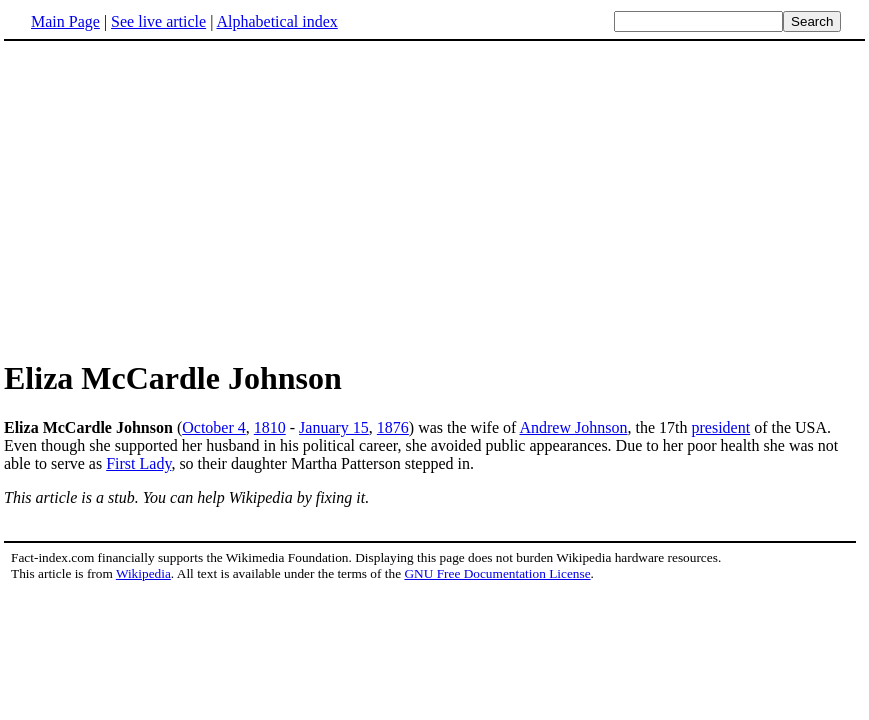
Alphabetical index (276, 21)
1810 (270, 427)
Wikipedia (143, 573)
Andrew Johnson (573, 427)
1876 (393, 427)
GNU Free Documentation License (497, 573)
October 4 (214, 427)
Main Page (65, 21)
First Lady (138, 463)
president (720, 427)
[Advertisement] (172, 199)
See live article (158, 21)
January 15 (334, 427)
